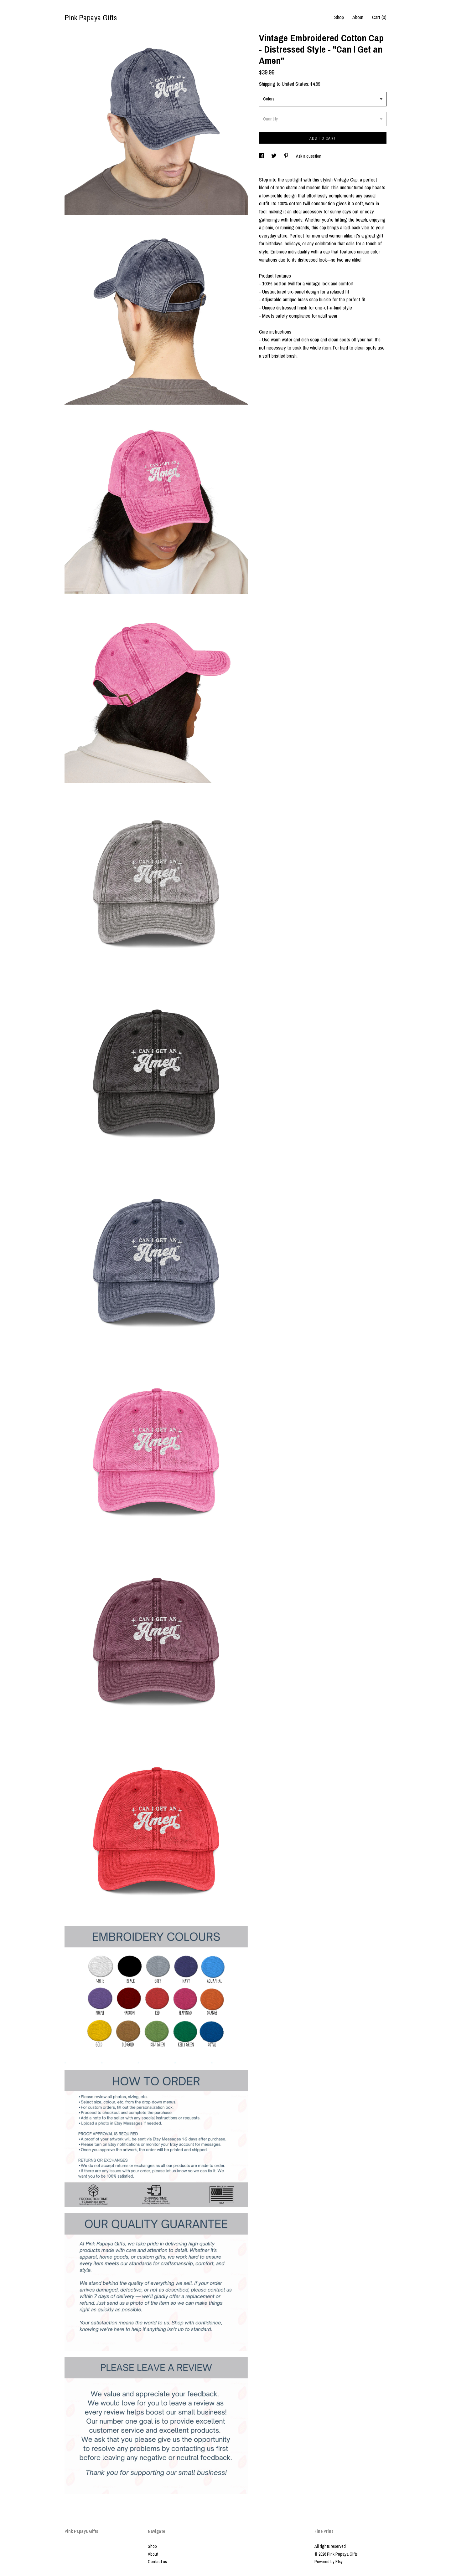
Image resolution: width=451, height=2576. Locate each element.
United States (295, 83)
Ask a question (308, 156)
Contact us (157, 2561)
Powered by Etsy (328, 2561)
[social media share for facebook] (262, 156)
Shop (339, 17)
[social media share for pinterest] (287, 156)
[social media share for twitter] (274, 156)
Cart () (379, 17)
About (358, 17)
